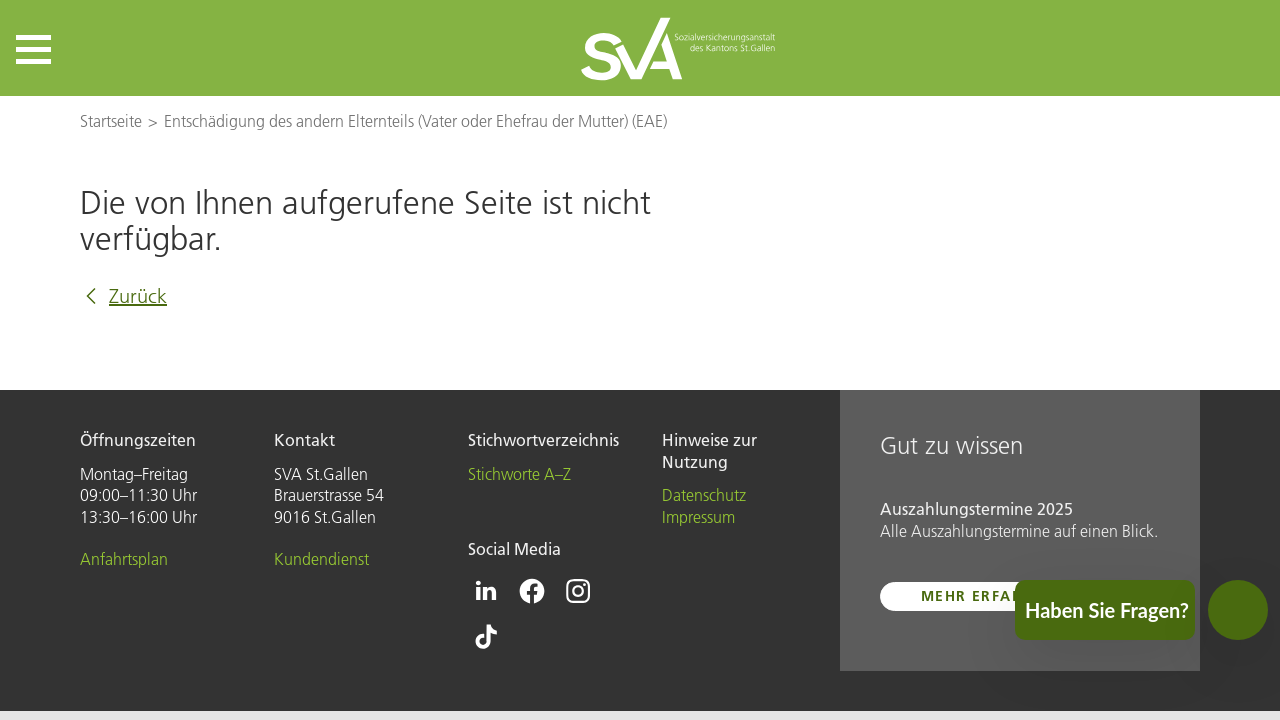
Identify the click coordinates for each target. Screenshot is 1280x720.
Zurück (138, 296)
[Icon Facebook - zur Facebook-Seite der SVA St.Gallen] (532, 591)
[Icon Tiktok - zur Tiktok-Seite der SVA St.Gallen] (486, 637)
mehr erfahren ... (998, 596)
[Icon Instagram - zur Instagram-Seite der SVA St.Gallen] (578, 591)
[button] (33, 49)
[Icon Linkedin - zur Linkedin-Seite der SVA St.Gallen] (486, 591)
